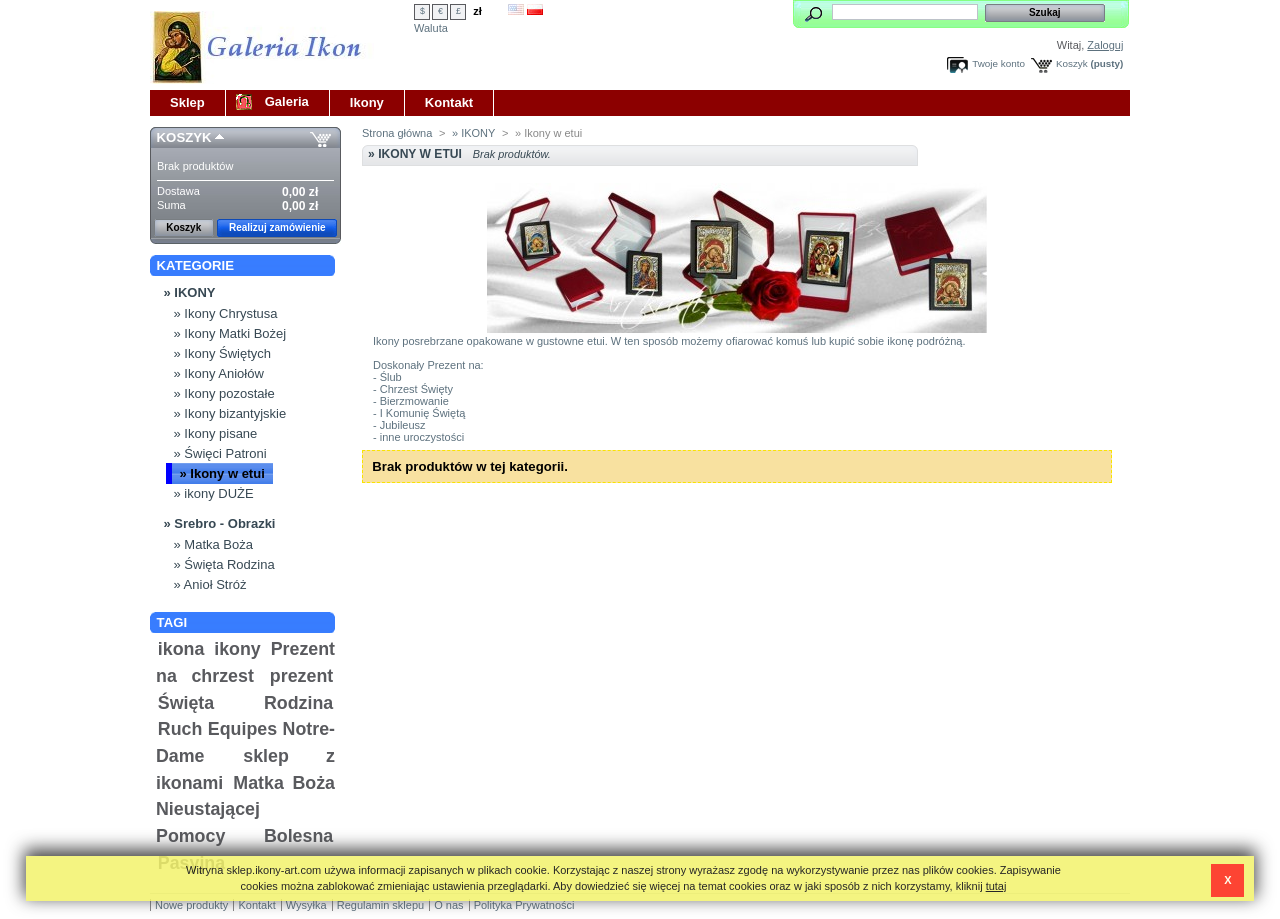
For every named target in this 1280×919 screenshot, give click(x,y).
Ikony (367, 102)
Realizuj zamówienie (277, 227)
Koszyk (1072, 63)
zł (477, 11)
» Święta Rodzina (224, 564)
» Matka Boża (214, 544)
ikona (181, 649)
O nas (448, 905)
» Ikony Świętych (223, 353)
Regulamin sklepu (380, 905)
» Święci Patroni (220, 453)
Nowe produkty (191, 905)
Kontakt (449, 102)
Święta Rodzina (245, 703)
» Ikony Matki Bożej (230, 333)
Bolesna (298, 836)
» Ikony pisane (216, 433)
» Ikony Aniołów (219, 373)
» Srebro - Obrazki (220, 523)
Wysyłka (306, 905)
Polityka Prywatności (524, 905)
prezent (301, 676)
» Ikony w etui (222, 473)
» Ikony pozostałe (224, 393)
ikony (237, 649)
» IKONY (190, 292)
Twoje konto (998, 63)
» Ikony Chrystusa (226, 313)
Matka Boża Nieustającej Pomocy (245, 809)
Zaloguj (1105, 45)
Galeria (287, 101)
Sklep (187, 102)
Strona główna (397, 133)
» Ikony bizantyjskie (230, 413)
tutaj (996, 886)
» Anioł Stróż (210, 584)
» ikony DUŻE (214, 493)
